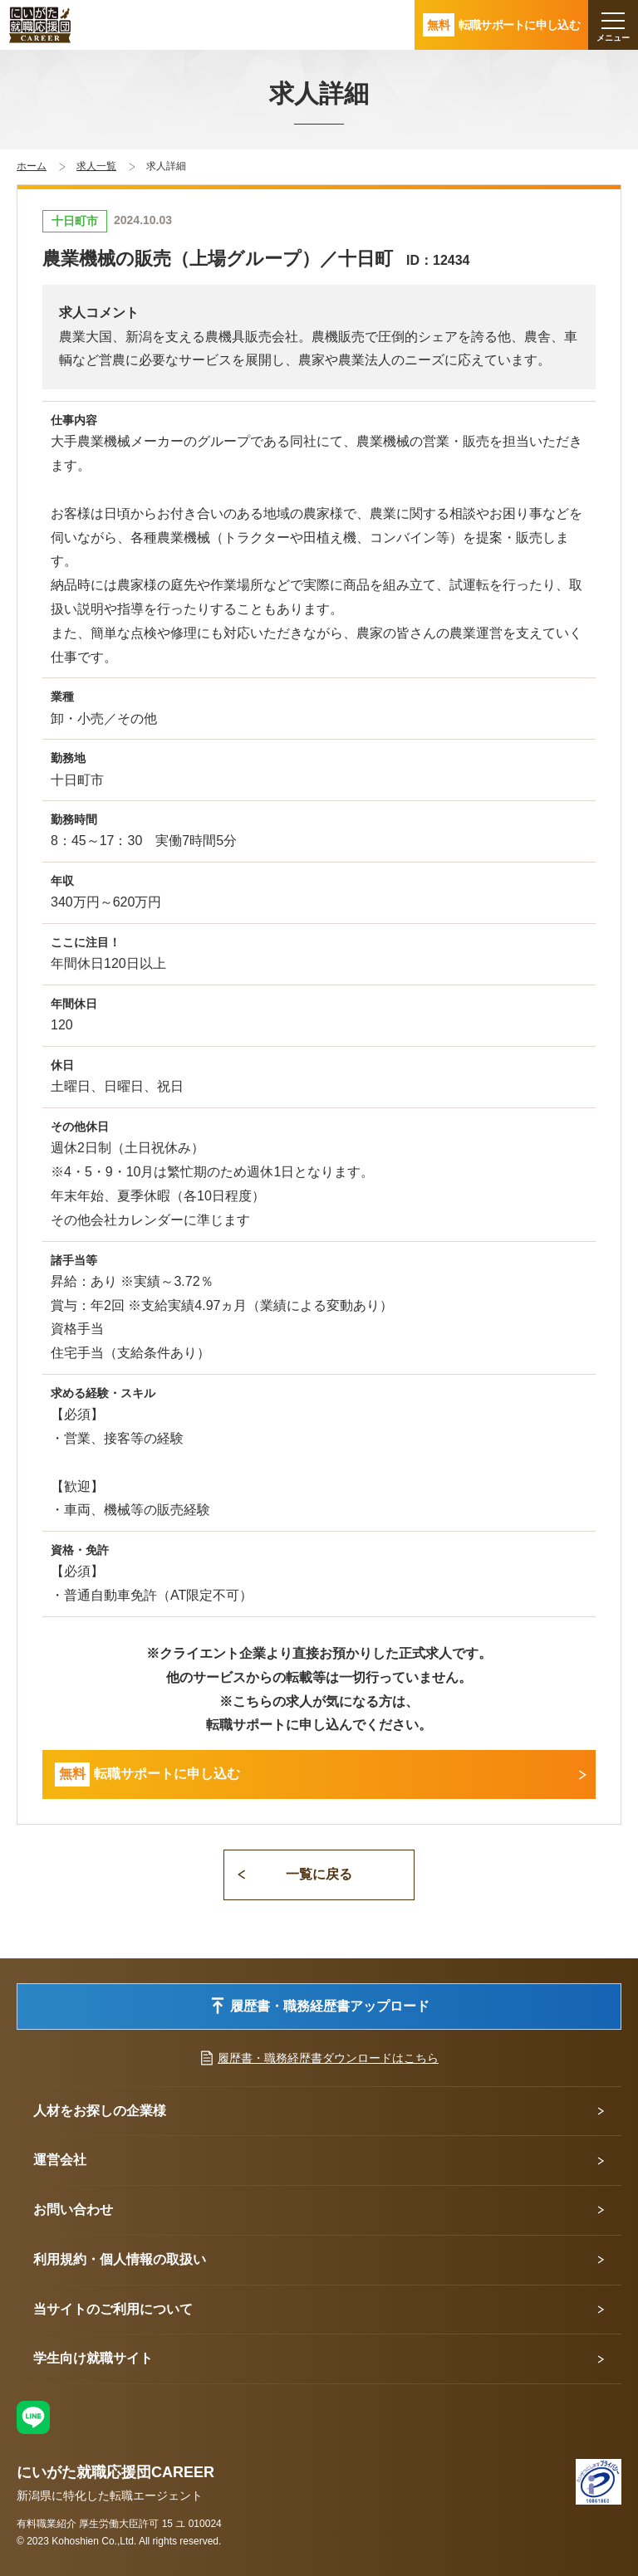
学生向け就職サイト (93, 2358)
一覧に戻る (319, 1874)
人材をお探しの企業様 (99, 2111)
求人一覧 (96, 166)
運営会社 (59, 2160)
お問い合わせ (73, 2209)
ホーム (32, 166)
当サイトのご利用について (113, 2309)
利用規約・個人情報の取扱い (119, 2259)
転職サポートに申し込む (147, 1774)
